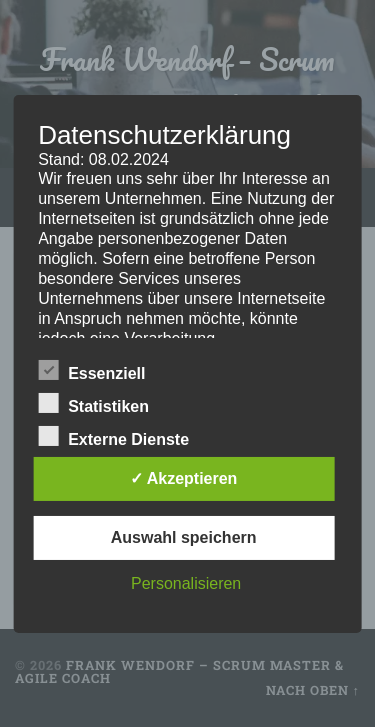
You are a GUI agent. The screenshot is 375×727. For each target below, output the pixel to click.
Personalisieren (186, 583)
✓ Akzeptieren (184, 478)
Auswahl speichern (184, 537)
